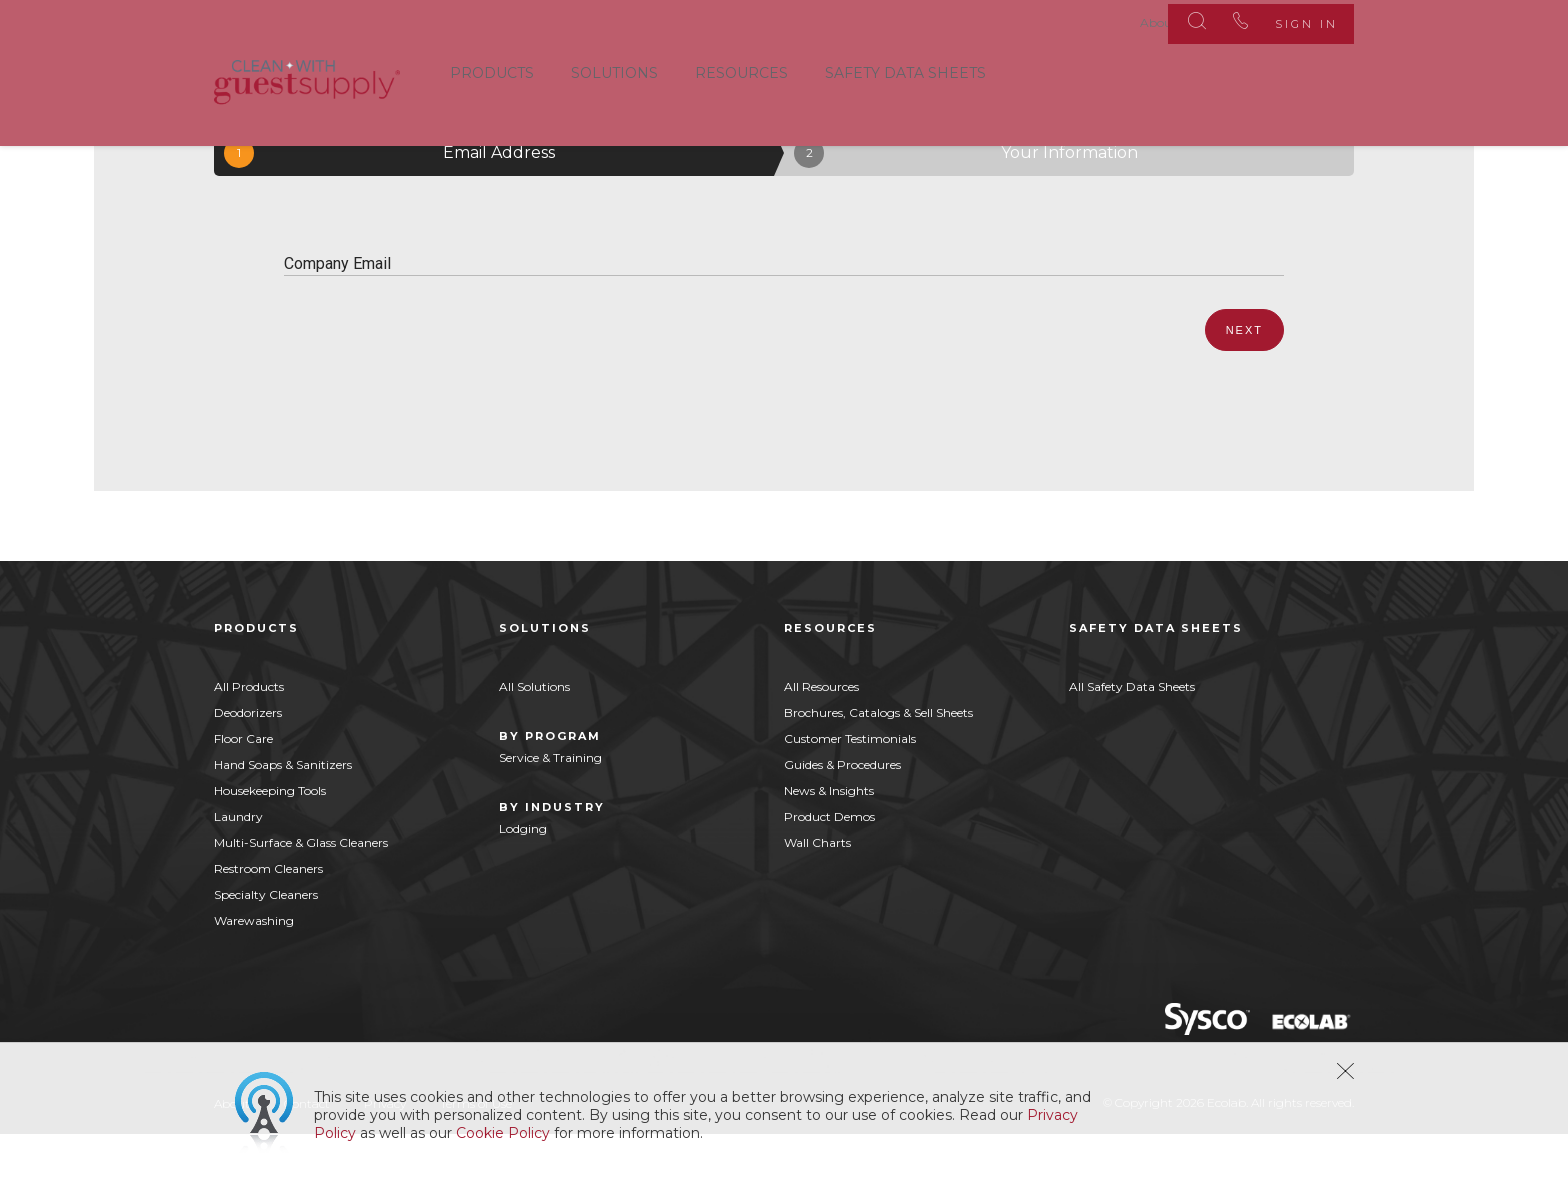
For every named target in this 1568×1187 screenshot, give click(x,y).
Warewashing (254, 972)
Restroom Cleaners (268, 920)
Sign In (1292, 20)
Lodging (523, 880)
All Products (249, 738)
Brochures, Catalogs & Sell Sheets (878, 764)
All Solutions (534, 738)
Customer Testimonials (850, 790)
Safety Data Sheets (905, 69)
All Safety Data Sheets (1132, 738)
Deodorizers (248, 764)
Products (492, 69)
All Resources (821, 738)
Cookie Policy (503, 1133)
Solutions (614, 69)
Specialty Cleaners (266, 946)
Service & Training (550, 809)
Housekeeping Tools (270, 842)
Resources (741, 69)
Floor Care (243, 790)
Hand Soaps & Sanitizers (283, 816)
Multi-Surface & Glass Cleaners (301, 894)
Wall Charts (817, 894)
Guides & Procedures (842, 816)
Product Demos (829, 868)
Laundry (238, 868)
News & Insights (829, 842)
